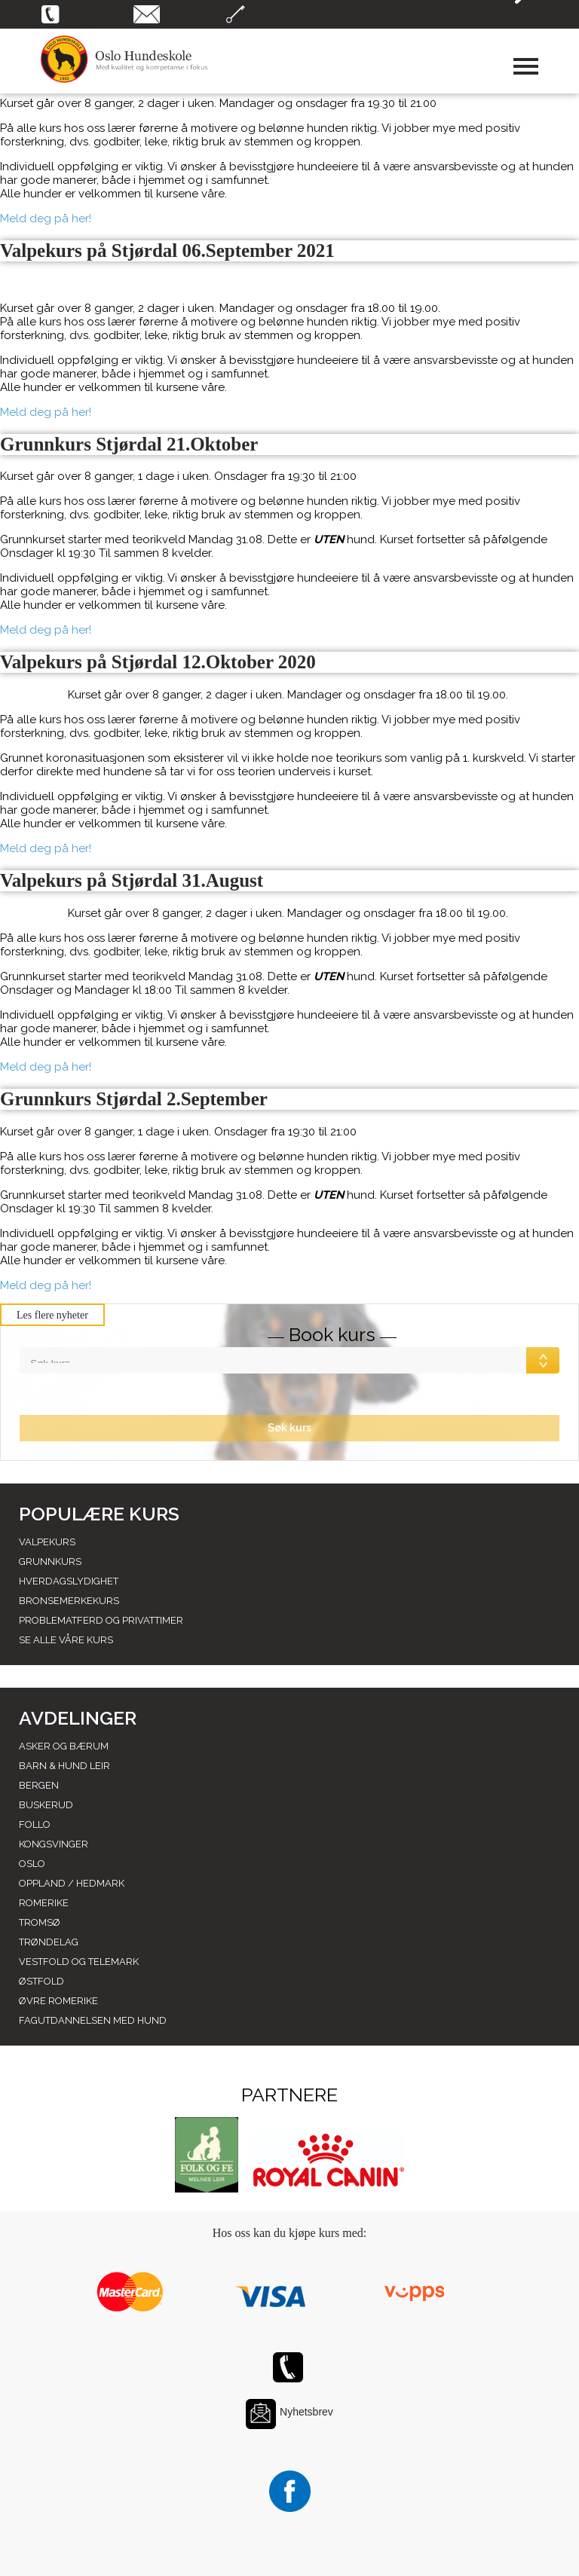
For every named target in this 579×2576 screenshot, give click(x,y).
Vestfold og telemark (79, 1961)
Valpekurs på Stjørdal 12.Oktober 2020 (158, 662)
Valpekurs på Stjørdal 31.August (131, 880)
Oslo (32, 1863)
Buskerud (46, 1805)
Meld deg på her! (45, 218)
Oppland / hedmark (71, 1883)
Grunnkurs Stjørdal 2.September (134, 1099)
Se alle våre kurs (66, 1640)
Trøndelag (48, 1942)
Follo (35, 1824)
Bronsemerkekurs (69, 1600)
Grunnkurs (50, 1561)
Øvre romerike (58, 2000)
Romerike (44, 1902)
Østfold (41, 1981)
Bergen (39, 1785)
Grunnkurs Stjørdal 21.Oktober (129, 444)
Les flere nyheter (52, 1315)
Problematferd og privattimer (101, 1620)
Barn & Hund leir (64, 1765)
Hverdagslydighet (68, 1581)
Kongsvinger (53, 1844)
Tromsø (39, 1922)
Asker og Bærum (64, 1746)
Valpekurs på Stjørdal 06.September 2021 (167, 250)
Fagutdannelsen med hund (93, 2020)
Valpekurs (47, 1542)
